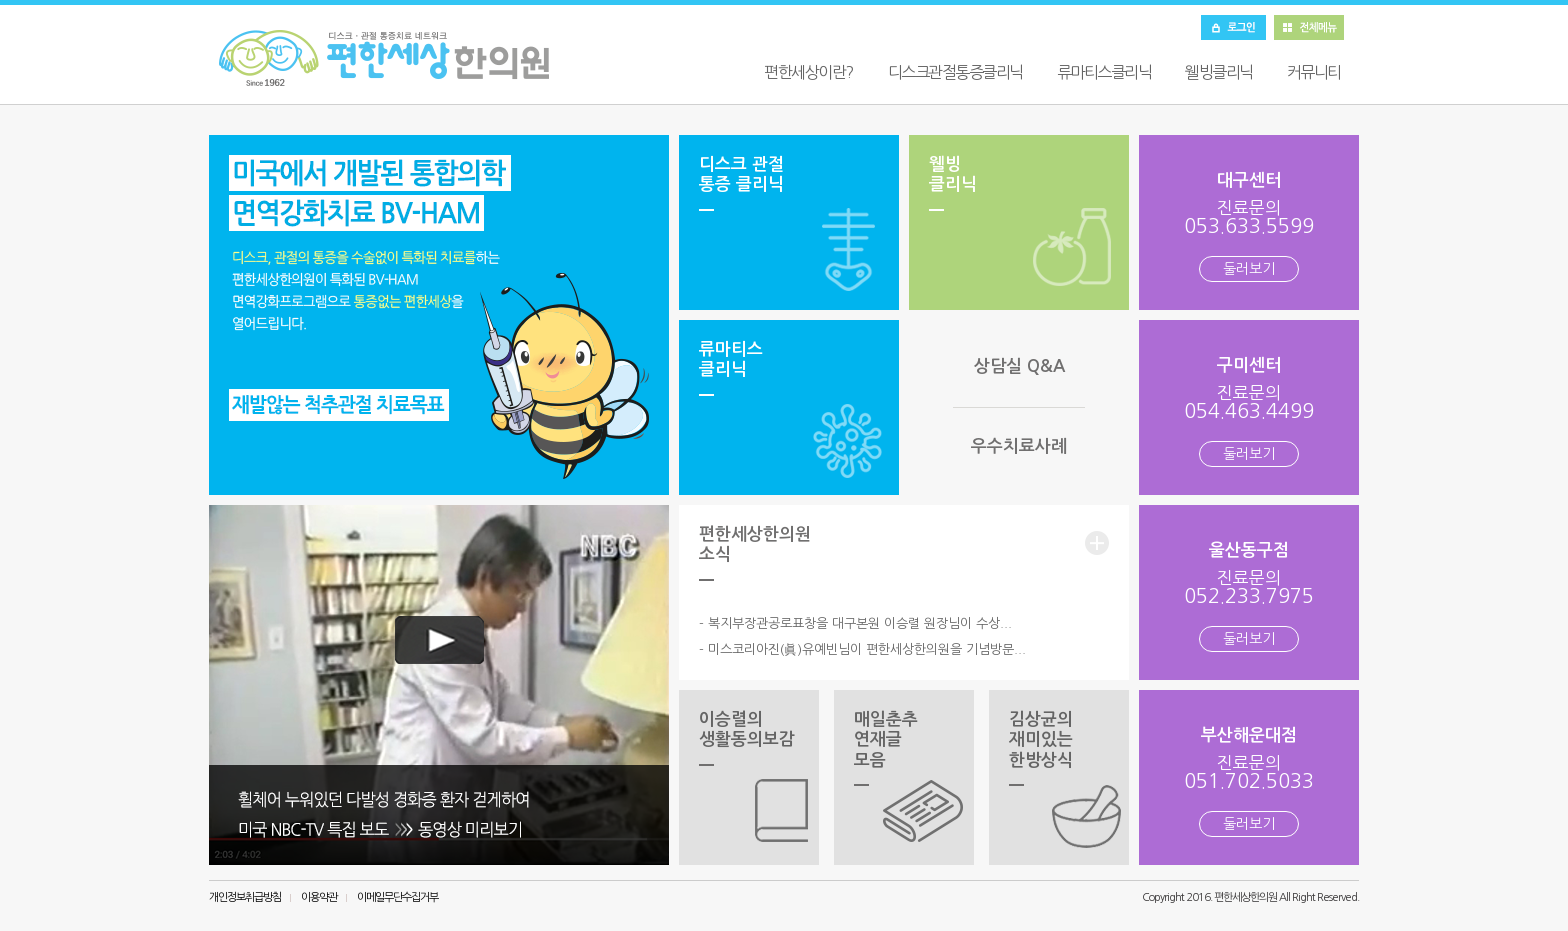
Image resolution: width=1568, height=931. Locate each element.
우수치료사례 (1019, 446)
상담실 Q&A (1019, 366)
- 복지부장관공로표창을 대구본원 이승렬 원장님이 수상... (855, 623)
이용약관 (319, 897)
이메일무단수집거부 (397, 897)
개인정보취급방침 (245, 897)
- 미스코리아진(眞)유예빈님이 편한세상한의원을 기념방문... (862, 649)
